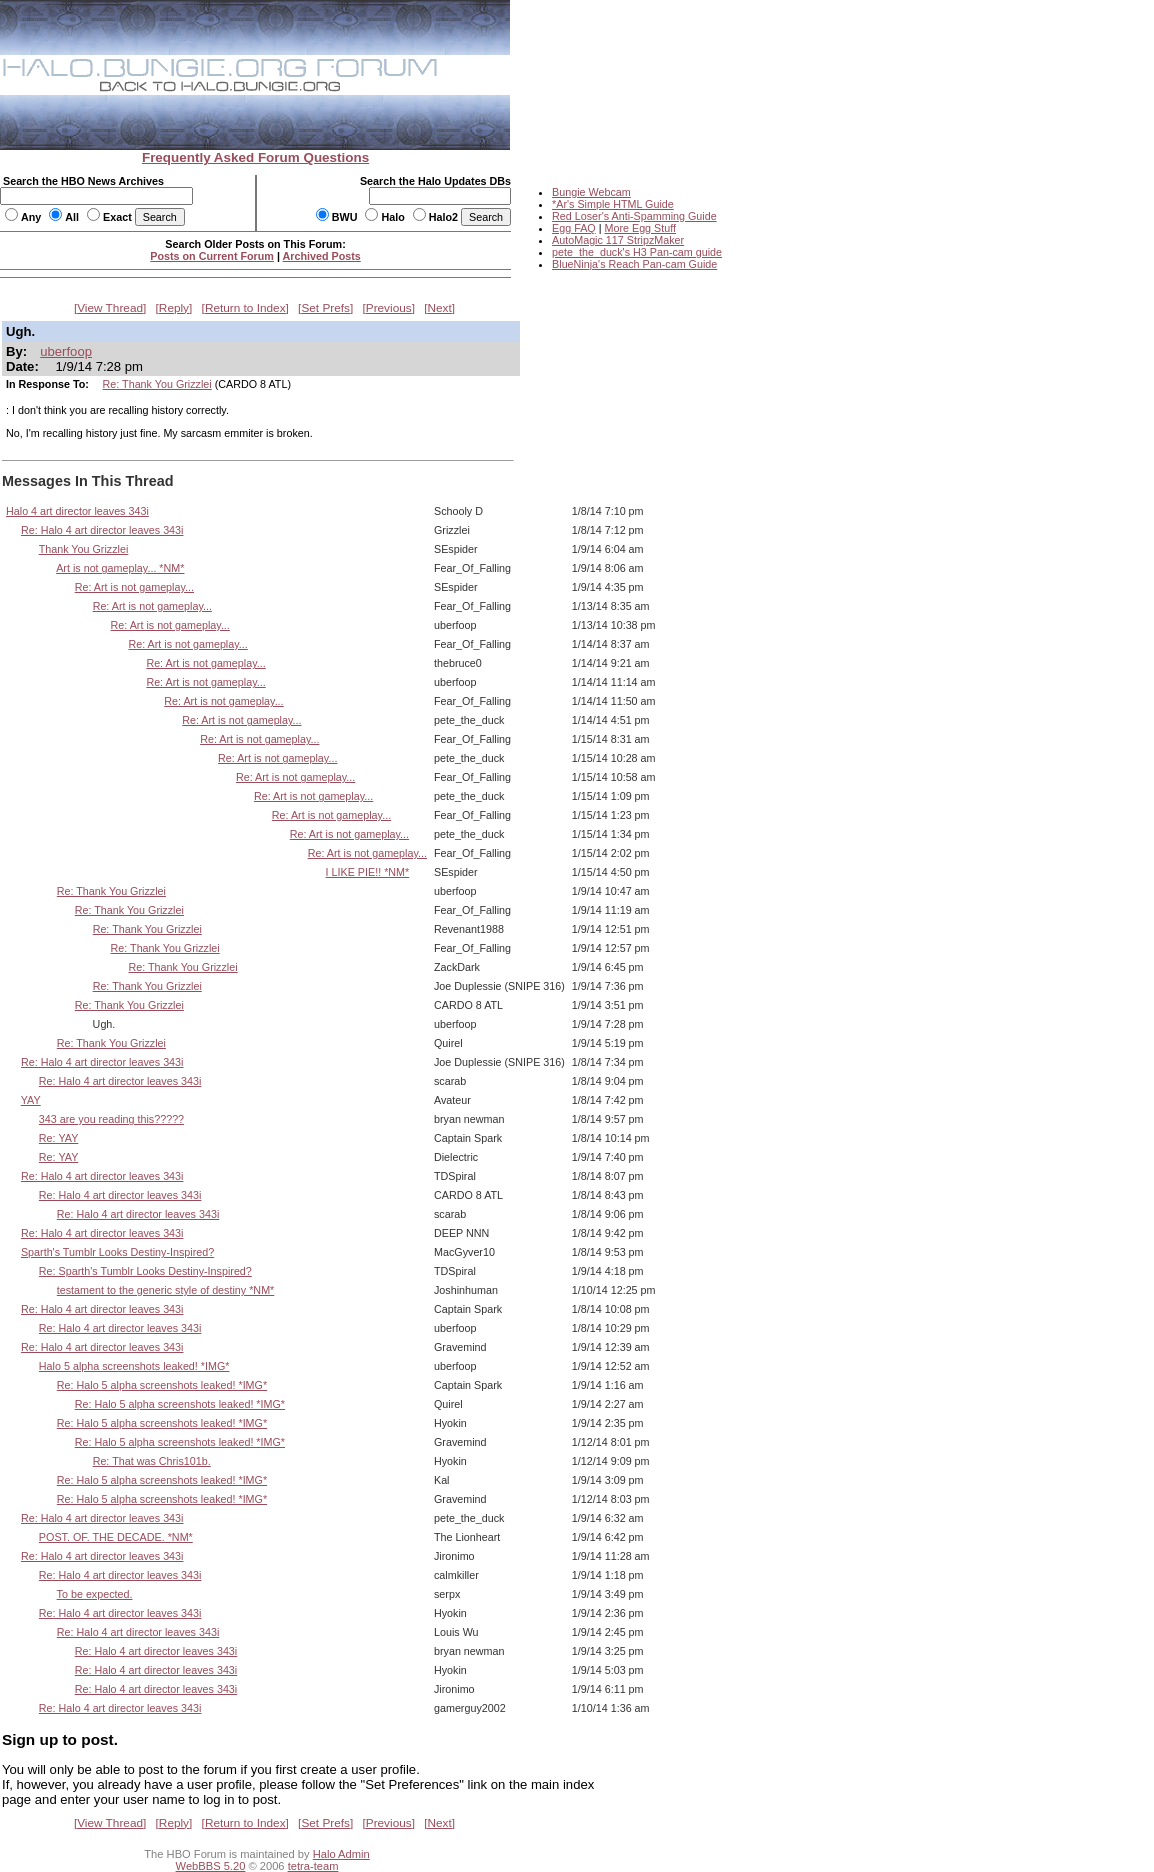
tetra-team (313, 1866)
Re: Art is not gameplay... (134, 587)
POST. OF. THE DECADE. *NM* (116, 1537)
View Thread (110, 308)
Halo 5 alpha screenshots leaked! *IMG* (134, 1366)
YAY (31, 1100)
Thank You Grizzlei (84, 549)
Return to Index (245, 308)
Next (440, 308)
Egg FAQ (574, 228)
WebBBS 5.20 (211, 1866)
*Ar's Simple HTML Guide (613, 204)
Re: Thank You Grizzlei (157, 384)
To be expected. (95, 1594)
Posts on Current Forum (212, 256)
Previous (389, 308)
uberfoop (66, 351)
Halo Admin (341, 1854)
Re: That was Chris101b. (152, 1461)
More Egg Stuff (640, 228)
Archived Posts (322, 256)
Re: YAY (58, 1138)
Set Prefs (325, 308)
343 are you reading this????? (111, 1119)
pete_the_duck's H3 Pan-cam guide (637, 252)
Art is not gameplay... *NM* (120, 568)
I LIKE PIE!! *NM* (368, 872)
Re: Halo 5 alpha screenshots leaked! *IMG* (162, 1385)
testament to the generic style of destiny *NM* (166, 1290)
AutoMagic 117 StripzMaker (618, 240)
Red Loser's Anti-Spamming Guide (634, 216)
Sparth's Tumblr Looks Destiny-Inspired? (117, 1252)
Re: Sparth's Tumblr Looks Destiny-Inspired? (145, 1271)
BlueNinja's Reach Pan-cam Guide (634, 264)
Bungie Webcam (591, 192)
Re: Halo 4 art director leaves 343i (102, 530)
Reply (174, 308)
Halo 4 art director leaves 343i (77, 511)
